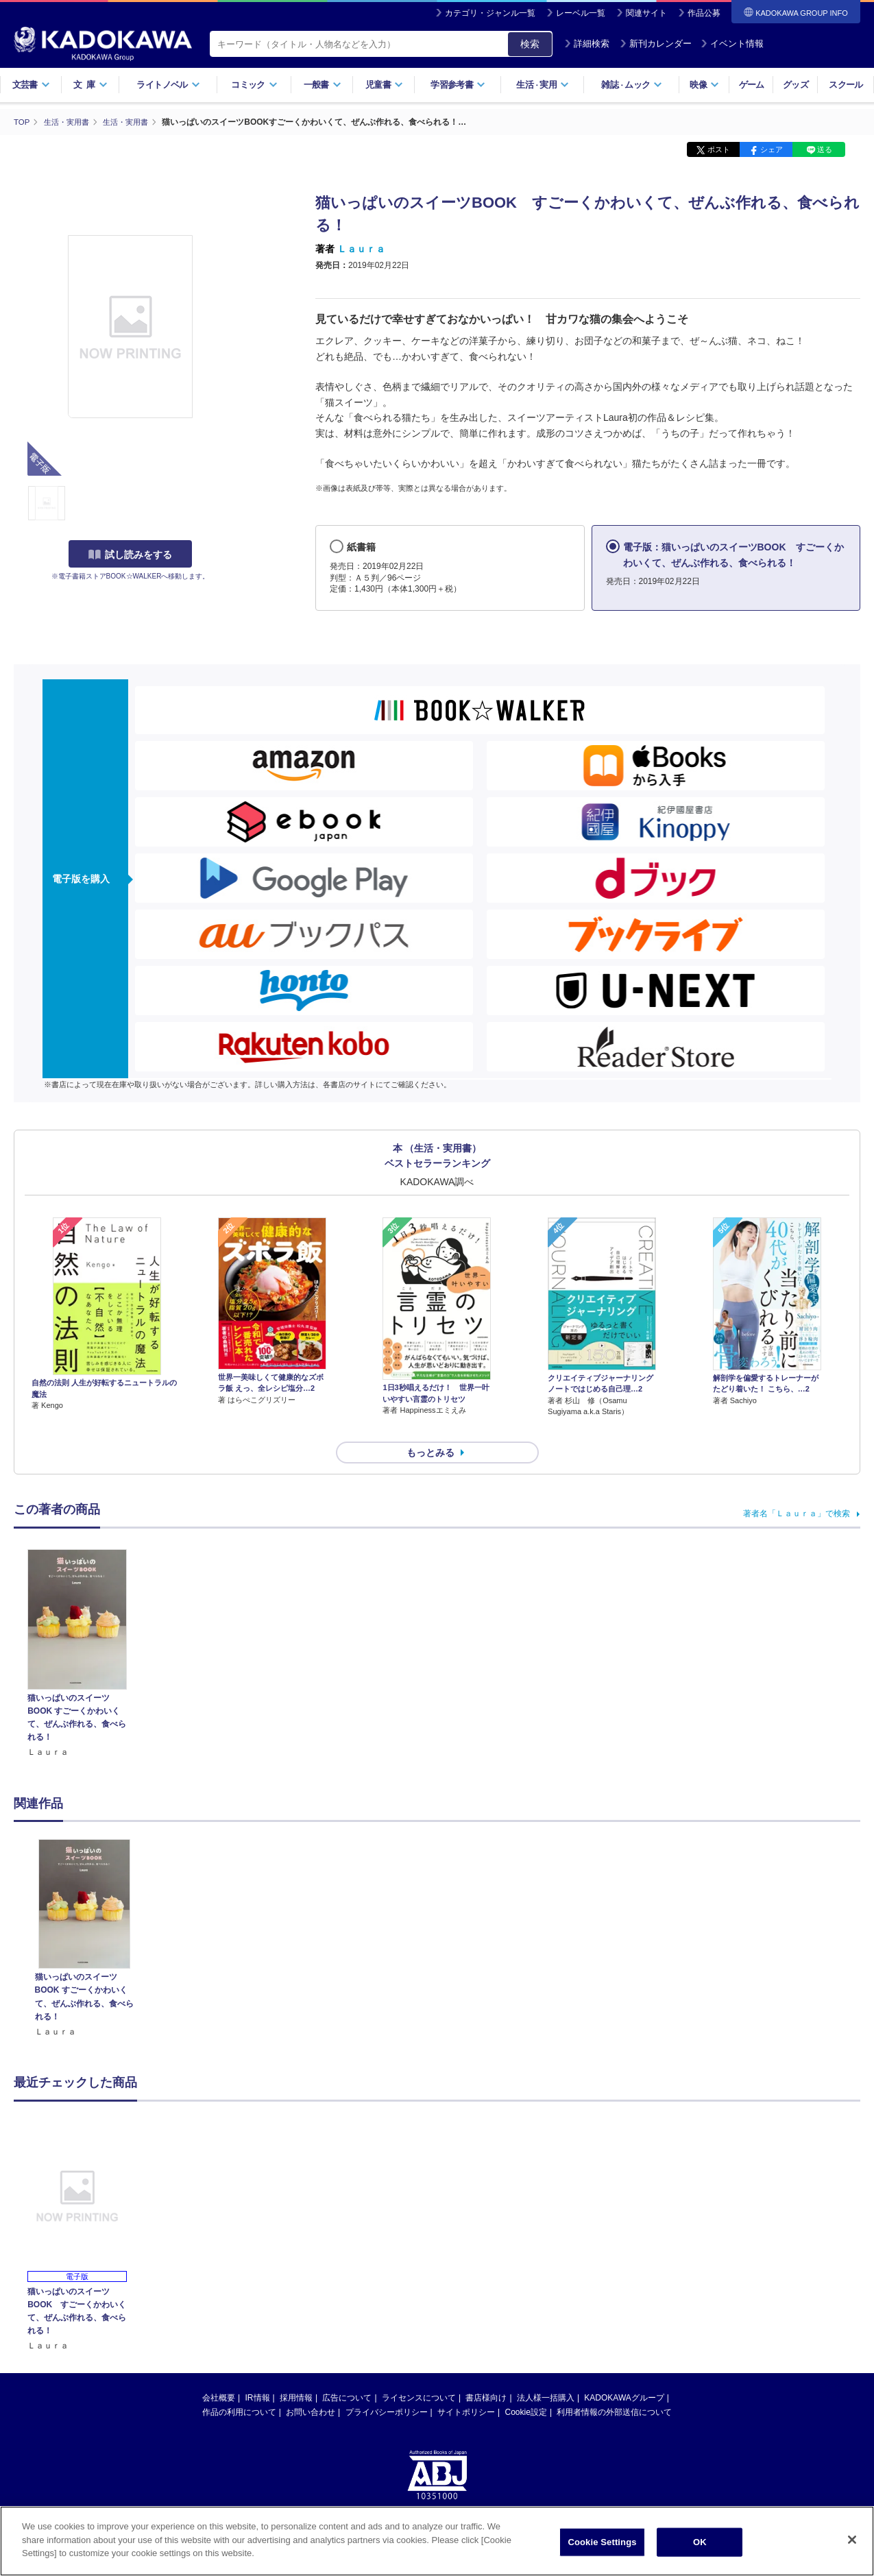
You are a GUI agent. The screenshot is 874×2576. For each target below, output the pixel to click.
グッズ (795, 85)
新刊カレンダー (656, 43)
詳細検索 (586, 43)
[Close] (852, 2540)
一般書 (322, 85)
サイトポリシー (466, 2387)
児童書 (384, 85)
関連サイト (646, 13)
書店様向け (486, 2373)
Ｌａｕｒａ (361, 248)
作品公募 (704, 13)
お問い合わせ (310, 2387)
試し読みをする (130, 554)
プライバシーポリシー (386, 2387)
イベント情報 (732, 43)
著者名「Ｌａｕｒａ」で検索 (796, 1489)
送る (824, 149)
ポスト (718, 149)
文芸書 (31, 85)
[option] (84, 1914)
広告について (347, 2373)
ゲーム (751, 85)
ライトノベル (167, 85)
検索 (529, 43)
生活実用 (542, 85)
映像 (704, 85)
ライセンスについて (419, 2373)
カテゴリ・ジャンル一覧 (490, 13)
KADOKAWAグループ (624, 2373)
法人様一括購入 (545, 2373)
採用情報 (296, 2373)
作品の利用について (239, 2387)
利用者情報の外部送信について (614, 2387)
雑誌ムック (631, 85)
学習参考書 (457, 85)
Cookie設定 (526, 2387)
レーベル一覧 (580, 13)
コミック (254, 85)
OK (700, 2542)
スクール (845, 85)
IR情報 (257, 2373)
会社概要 (218, 2373)
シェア (771, 149)
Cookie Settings (602, 2542)
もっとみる (430, 1427)
